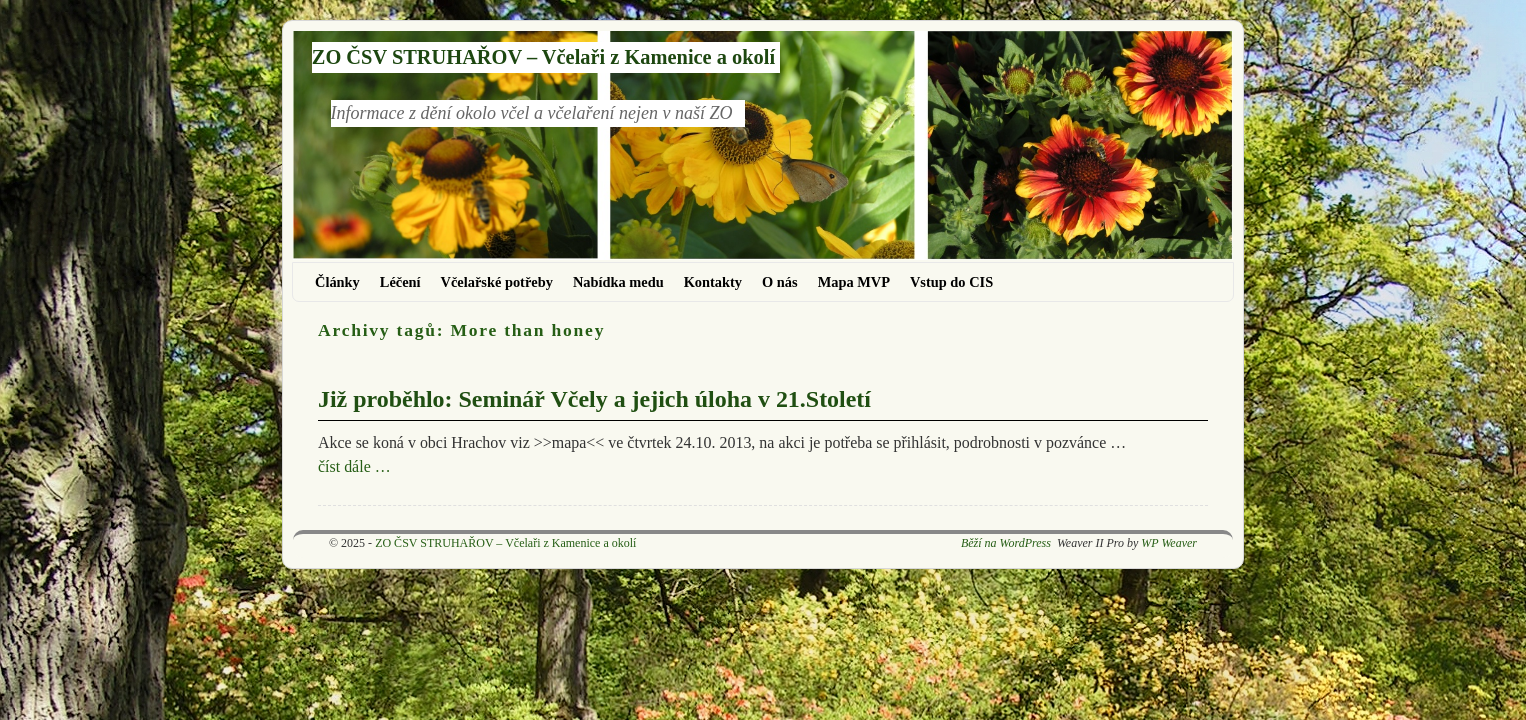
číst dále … (354, 466)
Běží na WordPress (1006, 543)
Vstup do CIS (951, 282)
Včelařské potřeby (497, 282)
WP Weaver (1169, 543)
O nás (780, 282)
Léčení (400, 282)
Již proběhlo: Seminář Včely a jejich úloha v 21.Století (594, 399)
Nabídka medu (618, 282)
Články (337, 282)
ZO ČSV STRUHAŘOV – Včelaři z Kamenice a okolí (543, 57)
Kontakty (713, 282)
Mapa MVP (854, 282)
